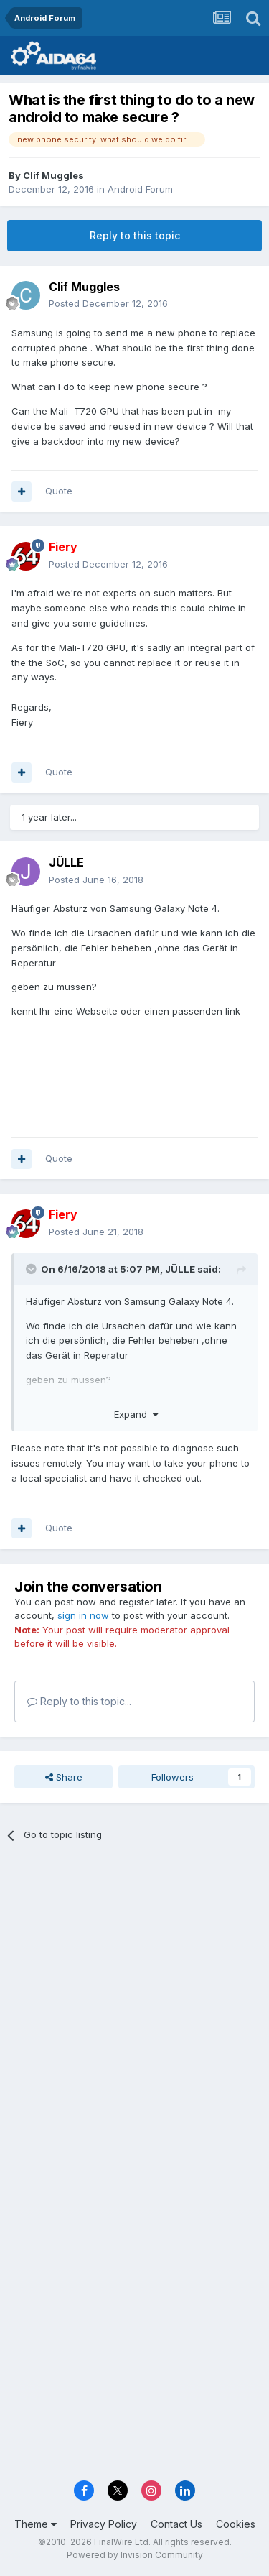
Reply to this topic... (79, 1701)
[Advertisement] (134, 2000)
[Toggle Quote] (32, 1269)
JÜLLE (66, 862)
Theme (35, 2524)
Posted (108, 303)
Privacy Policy (103, 2524)
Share (63, 1777)
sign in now (83, 1615)
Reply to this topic (135, 235)
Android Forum (140, 189)
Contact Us (176, 2524)
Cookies (235, 2524)
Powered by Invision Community (135, 2554)
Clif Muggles (53, 175)
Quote (58, 491)
